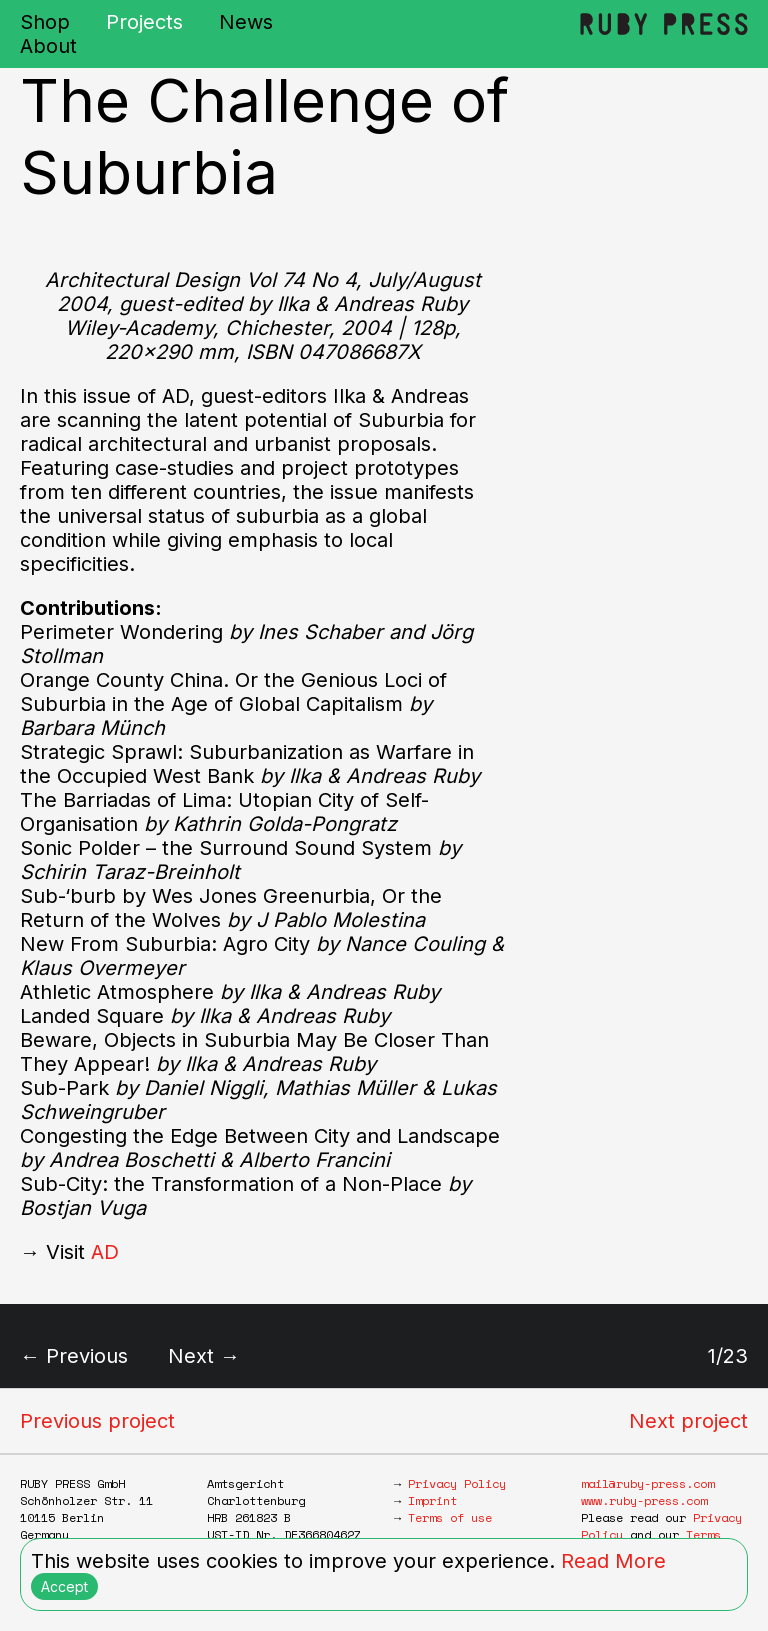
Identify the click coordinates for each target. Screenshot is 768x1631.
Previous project (97, 1421)
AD (105, 1252)
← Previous (74, 1356)
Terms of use (450, 1517)
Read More (613, 1561)
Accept (64, 1586)
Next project (688, 1421)
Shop (45, 22)
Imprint (432, 1500)
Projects (144, 22)
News (246, 22)
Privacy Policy (457, 1483)
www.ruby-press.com (644, 1500)
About (48, 46)
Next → (204, 1356)
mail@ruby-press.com (647, 1483)
